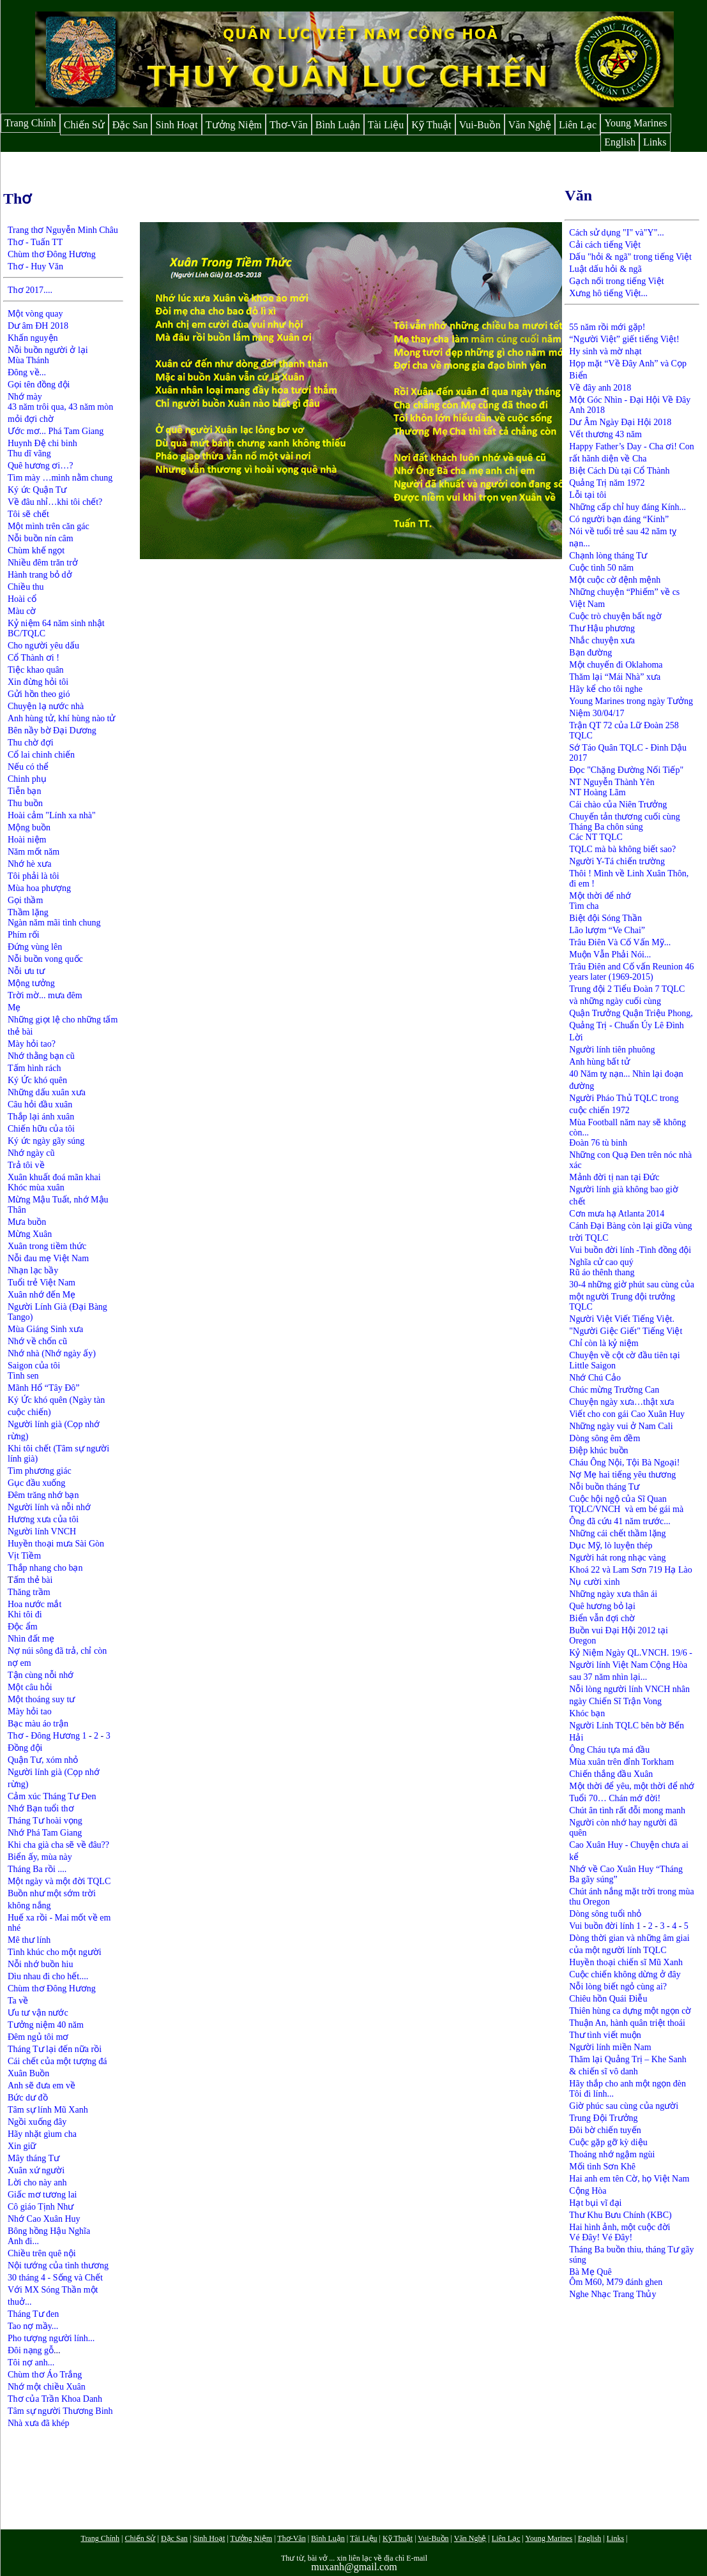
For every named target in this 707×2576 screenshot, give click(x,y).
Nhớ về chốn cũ (37, 1341)
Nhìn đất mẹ (31, 1639)
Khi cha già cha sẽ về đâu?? (58, 1845)
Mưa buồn (27, 1222)
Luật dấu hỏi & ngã (605, 269)
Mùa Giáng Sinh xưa (45, 1329)
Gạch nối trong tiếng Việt (616, 281)
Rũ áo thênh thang (601, 1272)
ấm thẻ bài (33, 1580)
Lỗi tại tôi (587, 495)
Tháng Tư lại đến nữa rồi (55, 2049)
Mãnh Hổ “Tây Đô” (44, 1388)
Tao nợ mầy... (33, 2326)
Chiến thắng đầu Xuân (611, 1774)
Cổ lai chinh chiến (41, 755)
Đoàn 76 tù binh (598, 1143)
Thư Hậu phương (602, 628)
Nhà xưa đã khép (38, 2423)
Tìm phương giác (40, 1471)
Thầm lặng (28, 912)
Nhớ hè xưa (30, 864)
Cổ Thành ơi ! (33, 658)
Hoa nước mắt (34, 1604)
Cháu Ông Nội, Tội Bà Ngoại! (624, 1462)
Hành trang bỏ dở (40, 575)
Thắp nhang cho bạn (45, 1568)
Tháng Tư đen (33, 2314)
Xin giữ (22, 2146)
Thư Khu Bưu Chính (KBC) (620, 2215)
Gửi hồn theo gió (39, 694)
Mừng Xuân (30, 1234)
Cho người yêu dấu (43, 645)
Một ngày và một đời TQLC (59, 1881)
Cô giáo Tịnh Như (40, 2207)
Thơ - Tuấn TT (35, 242)
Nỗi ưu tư (26, 971)
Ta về (18, 2000)
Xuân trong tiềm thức (47, 1246)
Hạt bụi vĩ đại (595, 2203)
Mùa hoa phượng (39, 888)
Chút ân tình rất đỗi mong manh (627, 1810)
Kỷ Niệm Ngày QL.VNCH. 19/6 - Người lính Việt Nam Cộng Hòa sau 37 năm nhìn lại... (630, 1665)
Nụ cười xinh (594, 1582)
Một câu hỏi (30, 1687)
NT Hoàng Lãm (597, 792)
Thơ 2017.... (30, 290)
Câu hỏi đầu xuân (40, 1104)
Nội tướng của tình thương (58, 2265)
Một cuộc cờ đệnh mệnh (614, 580)
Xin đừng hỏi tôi (38, 682)
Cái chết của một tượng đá (57, 2061)
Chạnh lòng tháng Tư (608, 555)
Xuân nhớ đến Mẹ (41, 1294)
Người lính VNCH (42, 1531)
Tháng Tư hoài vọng (45, 1820)
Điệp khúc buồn (598, 1450)
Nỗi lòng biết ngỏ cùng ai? (618, 1986)
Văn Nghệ (529, 124)
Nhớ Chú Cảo (595, 1377)
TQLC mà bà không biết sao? (622, 849)
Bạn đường (590, 652)
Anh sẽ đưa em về (41, 2085)
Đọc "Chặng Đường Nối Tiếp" (626, 770)
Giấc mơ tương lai (42, 2194)
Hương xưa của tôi (43, 1519)
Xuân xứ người (36, 2170)
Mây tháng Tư (33, 2158)
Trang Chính (30, 122)
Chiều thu (26, 587)
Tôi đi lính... (591, 2094)
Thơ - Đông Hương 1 (47, 1736)
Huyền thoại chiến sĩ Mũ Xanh (626, 1962)
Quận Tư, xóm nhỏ (43, 1760)
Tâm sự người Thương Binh (60, 2411)
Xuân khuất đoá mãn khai (54, 1177)
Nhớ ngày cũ (31, 1153)
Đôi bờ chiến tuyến (605, 2130)
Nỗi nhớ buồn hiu (40, 1964)
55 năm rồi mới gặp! (607, 327)
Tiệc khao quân (36, 670)
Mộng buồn (29, 827)
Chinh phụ (27, 779)
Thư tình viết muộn (605, 2035)
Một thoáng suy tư (41, 1699)
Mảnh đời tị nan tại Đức (614, 1177)
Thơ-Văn (289, 124)
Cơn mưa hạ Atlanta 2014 (616, 1213)
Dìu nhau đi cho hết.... (48, 1976)
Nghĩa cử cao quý (601, 1262)
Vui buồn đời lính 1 (605, 1926)
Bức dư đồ (28, 2097)
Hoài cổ (22, 599)
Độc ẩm (23, 1626)
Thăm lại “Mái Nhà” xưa (614, 677)
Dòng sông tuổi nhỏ (605, 1914)
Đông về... (27, 372)
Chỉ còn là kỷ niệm (603, 1343)
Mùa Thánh (28, 360)
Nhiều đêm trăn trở (43, 562)
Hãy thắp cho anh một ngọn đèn (627, 2083)
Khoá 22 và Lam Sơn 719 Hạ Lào (630, 1570)
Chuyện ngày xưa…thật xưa (621, 1402)
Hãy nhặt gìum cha (42, 2134)
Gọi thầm (25, 900)
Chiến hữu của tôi (41, 1129)
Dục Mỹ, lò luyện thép (610, 1545)
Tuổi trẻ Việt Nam (41, 1282)
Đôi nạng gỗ (31, 2350)
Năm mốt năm (33, 852)
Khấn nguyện (33, 338)
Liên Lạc (578, 124)
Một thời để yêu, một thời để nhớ (631, 1786)
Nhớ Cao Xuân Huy (44, 2219)
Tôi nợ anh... (31, 2362)
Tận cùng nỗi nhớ (40, 1675)
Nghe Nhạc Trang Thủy (612, 2294)
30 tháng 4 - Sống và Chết (55, 2277)
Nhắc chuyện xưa (602, 640)
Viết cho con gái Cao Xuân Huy (627, 1414)
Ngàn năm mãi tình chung (54, 922)
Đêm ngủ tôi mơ (38, 2037)
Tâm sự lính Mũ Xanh (48, 2110)
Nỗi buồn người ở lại (48, 350)
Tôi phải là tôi (33, 876)
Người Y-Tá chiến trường (617, 861)
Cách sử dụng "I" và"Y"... (616, 232)
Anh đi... (23, 2241)
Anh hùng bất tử (599, 1062)
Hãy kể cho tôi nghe (605, 689)
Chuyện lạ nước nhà (46, 706)
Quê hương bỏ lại (602, 1606)
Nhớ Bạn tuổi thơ (41, 1808)
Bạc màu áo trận (38, 1723)
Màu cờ (22, 611)
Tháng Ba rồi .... (37, 1869)
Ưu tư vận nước (38, 2013)
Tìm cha (583, 906)
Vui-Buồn (480, 124)
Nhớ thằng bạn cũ (41, 1056)
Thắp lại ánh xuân (41, 1116)
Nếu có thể (28, 767)
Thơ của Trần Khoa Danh (55, 2399)
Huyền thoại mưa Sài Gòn (56, 1543)
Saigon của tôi (34, 1365)
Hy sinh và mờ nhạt (605, 351)
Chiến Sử (84, 124)
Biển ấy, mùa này (40, 1857)
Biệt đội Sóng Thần (605, 918)
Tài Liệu (386, 124)
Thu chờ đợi (31, 742)
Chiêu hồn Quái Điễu (608, 1998)
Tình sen (23, 1376)
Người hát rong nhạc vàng (617, 1557)
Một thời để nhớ (600, 896)
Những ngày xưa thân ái (613, 1594)
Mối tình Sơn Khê (602, 2166)
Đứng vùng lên (35, 947)
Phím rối (24, 935)
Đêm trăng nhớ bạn (43, 1495)
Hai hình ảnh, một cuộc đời (619, 2227)
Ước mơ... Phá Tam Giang (55, 431)
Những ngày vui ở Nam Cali (621, 1426)
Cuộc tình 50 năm (601, 568)
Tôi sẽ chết (28, 514)
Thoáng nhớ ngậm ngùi (612, 2154)
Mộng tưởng (31, 983)
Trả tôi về (26, 1165)
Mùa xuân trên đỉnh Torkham (621, 1762)
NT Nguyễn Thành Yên (611, 782)
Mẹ (14, 1007)
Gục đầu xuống (36, 1483)
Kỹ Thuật (431, 124)
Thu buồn (25, 803)
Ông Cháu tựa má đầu (609, 1750)
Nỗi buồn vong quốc (45, 959)
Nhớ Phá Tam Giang (45, 1833)
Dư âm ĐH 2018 (38, 326)
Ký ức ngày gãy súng (46, 1141)
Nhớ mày (25, 396)
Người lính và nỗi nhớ (49, 1507)
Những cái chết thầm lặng (617, 1533)
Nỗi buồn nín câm (40, 538)
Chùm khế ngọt (36, 550)
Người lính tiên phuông (612, 1049)
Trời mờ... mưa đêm (45, 995)
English (619, 142)
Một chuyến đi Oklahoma (617, 665)
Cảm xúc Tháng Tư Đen (52, 1796)
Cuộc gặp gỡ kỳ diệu (608, 2142)
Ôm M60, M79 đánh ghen (615, 2282)
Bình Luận (337, 124)
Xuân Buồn (28, 2073)
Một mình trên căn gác (48, 526)
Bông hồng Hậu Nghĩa (49, 2231)
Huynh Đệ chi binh (42, 443)
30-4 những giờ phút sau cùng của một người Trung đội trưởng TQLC (631, 1296)
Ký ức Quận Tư (37, 490)
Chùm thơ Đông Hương (52, 254)
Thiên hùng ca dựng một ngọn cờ (630, 2011)
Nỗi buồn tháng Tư (604, 1487)
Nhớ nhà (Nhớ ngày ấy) (52, 1353)
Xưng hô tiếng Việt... (608, 293)
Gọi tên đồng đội (39, 384)
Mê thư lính (29, 1940)
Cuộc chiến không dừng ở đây (624, 1974)
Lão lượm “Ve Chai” (607, 930)
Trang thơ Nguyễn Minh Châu (63, 230)
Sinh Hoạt (176, 124)
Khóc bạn (587, 1713)
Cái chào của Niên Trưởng (618, 804)
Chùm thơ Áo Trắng (46, 2374)
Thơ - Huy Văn (35, 266)
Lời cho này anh (37, 2182)
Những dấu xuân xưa (47, 1092)
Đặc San (130, 124)
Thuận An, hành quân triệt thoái (627, 2023)
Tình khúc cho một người (55, 1952)
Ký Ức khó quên (37, 1080)
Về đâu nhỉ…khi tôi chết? (55, 502)
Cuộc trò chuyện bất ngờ (615, 616)
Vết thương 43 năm (605, 434)
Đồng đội (25, 1748)
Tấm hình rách (34, 1068)
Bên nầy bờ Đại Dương (52, 730)
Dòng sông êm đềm (604, 1438)
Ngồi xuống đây (37, 2122)
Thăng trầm (29, 1592)
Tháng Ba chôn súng (605, 827)
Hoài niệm (27, 839)
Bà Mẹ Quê (590, 2272)
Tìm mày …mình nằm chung (60, 478)
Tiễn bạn (24, 791)
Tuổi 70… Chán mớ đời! (614, 1798)
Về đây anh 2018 (600, 388)
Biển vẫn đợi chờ (602, 1618)
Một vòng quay (35, 313)
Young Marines (635, 122)
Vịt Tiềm (24, 1556)
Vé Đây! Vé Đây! (600, 2237)
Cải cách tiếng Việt (605, 245)
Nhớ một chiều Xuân (47, 2387)
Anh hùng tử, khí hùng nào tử (62, 718)
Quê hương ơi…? (40, 465)
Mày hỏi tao (30, 1711)
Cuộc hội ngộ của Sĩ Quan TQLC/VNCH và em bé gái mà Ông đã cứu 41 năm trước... (626, 1510)
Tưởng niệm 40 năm (46, 2025)
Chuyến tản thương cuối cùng (624, 816)
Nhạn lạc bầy (33, 1270)
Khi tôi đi (25, 1614)
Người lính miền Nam (610, 2047)
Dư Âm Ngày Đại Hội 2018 (620, 422)
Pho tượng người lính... (51, 2338)
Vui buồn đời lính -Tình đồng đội (630, 1250)
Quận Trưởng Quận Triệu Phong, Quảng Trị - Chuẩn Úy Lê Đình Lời (630, 1025)
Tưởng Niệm (234, 124)
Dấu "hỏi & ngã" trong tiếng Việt (630, 257)
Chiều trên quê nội (42, 2253)
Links (654, 142)
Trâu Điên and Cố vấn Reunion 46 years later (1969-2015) (631, 972)
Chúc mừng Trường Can (614, 1390)
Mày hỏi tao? (32, 1044)
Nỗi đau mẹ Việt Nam (48, 1258)
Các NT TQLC (595, 837)
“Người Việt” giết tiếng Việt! (624, 339)
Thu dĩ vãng (29, 453)
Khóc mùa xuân (36, 1187)
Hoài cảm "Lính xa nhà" (52, 815)
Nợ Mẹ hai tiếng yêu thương (622, 1474)
